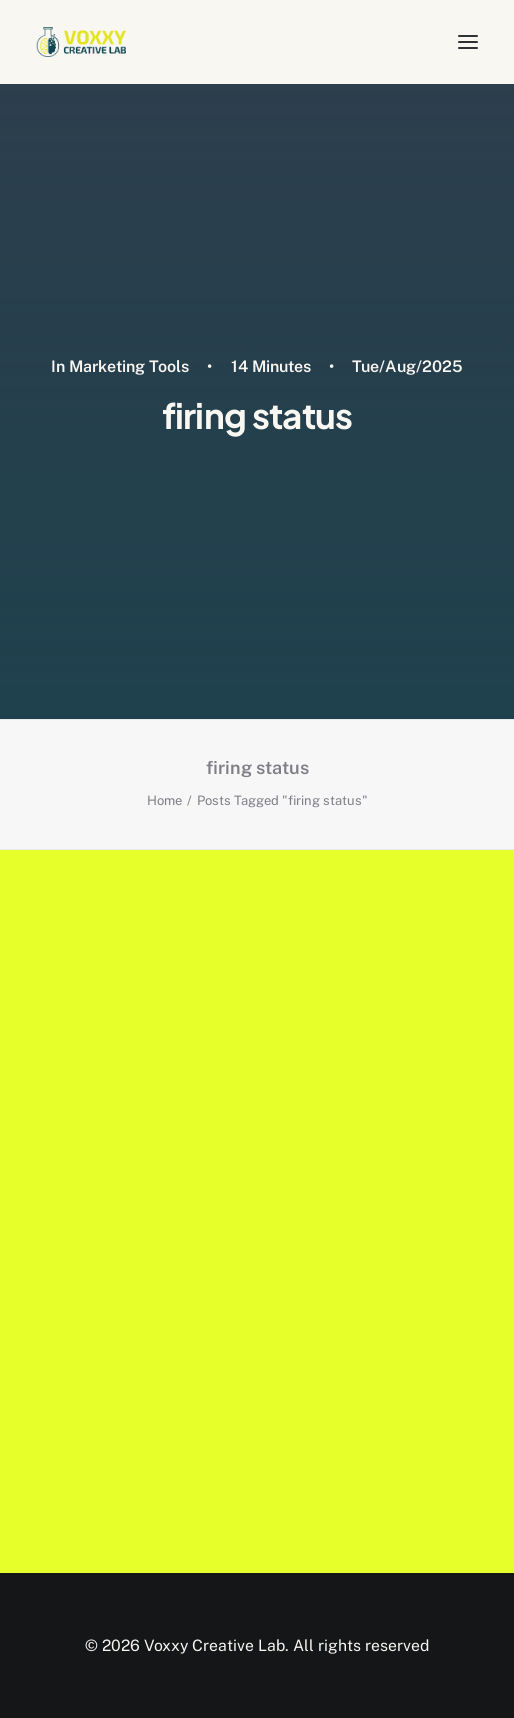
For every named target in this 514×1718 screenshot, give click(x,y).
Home (164, 800)
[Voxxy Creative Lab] (81, 42)
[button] (468, 42)
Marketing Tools (129, 366)
